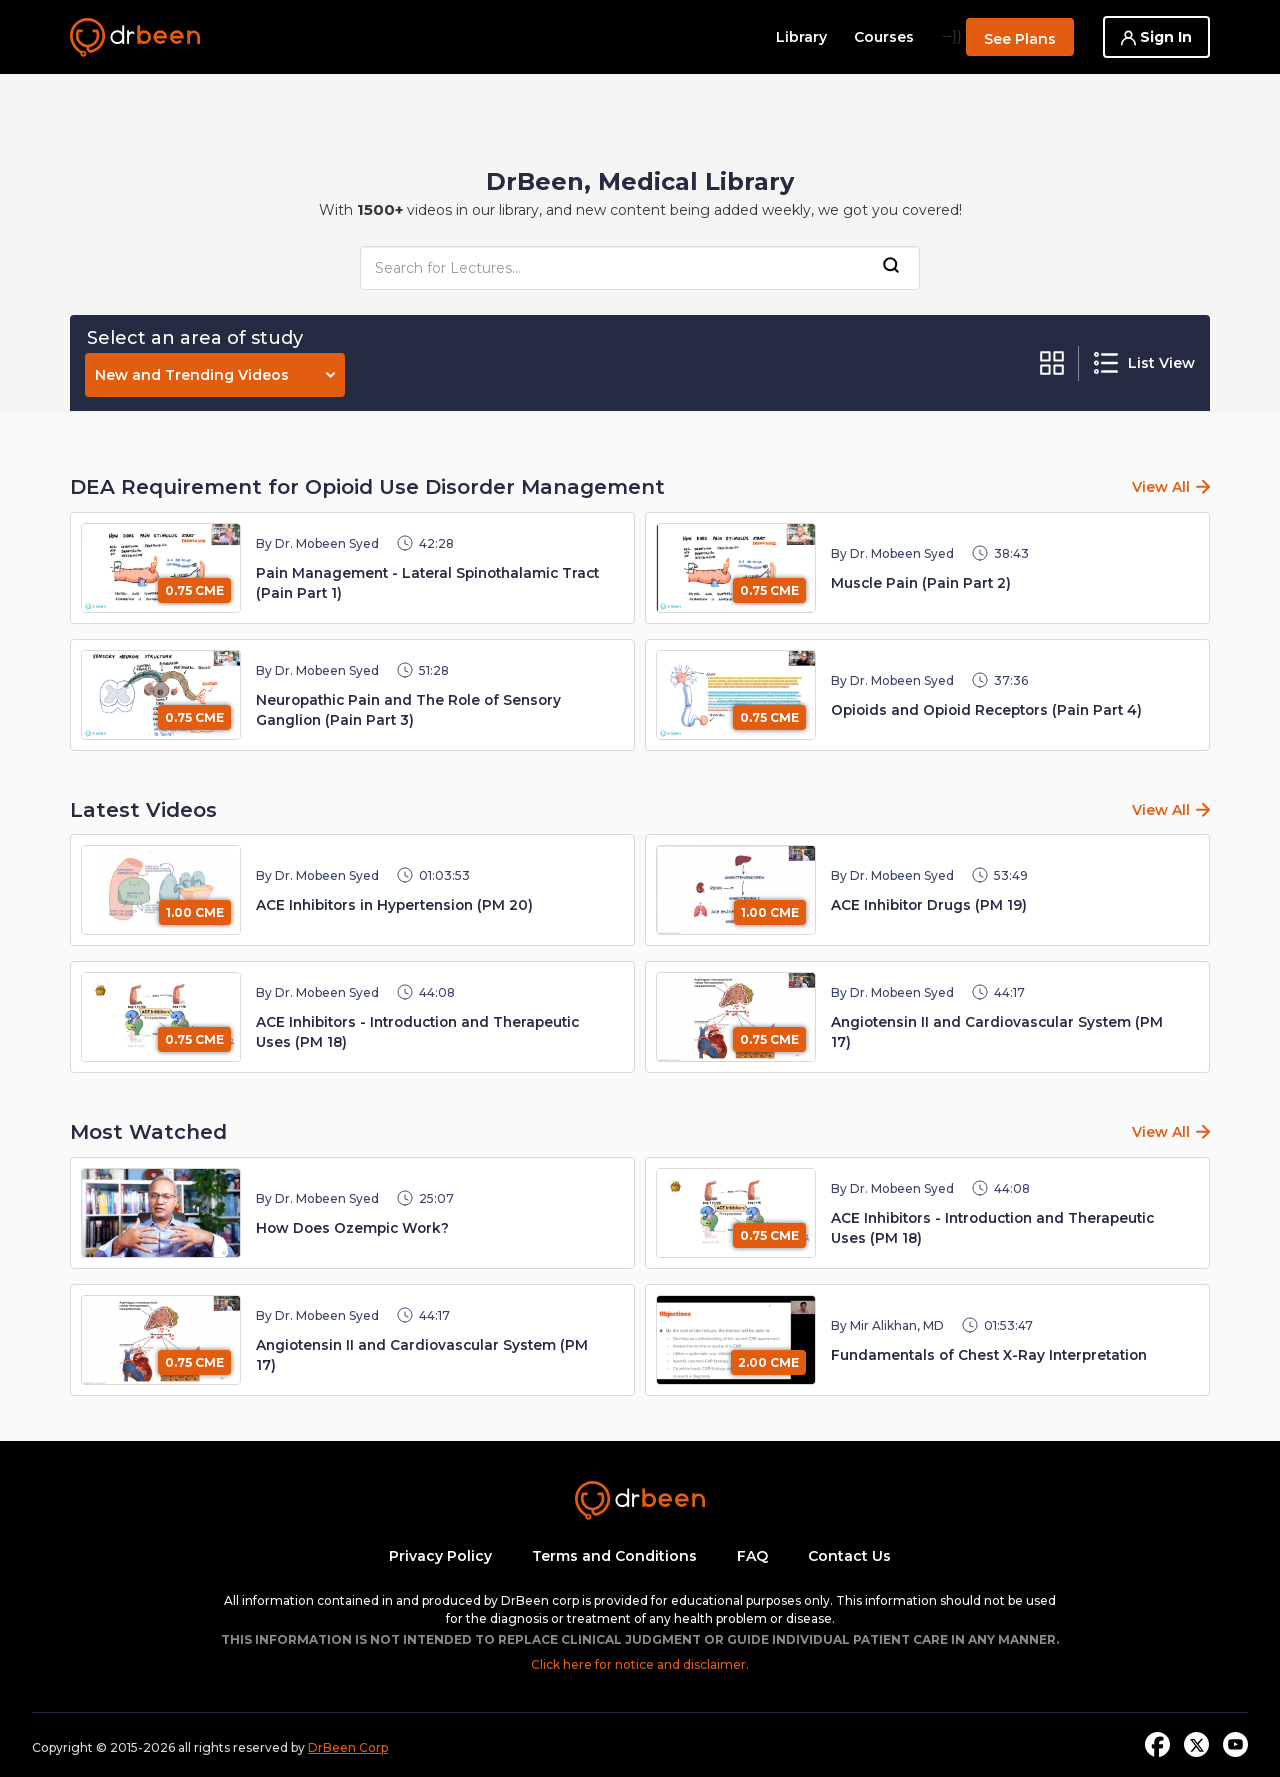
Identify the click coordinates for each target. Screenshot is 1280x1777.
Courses (884, 37)
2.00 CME (768, 1362)
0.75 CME (194, 590)
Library (801, 37)
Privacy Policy (440, 1556)
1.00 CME (195, 912)
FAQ (752, 1556)
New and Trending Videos (215, 375)
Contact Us (849, 1556)
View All (1161, 487)
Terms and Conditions (614, 1556)
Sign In (1156, 37)
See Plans (1020, 39)
